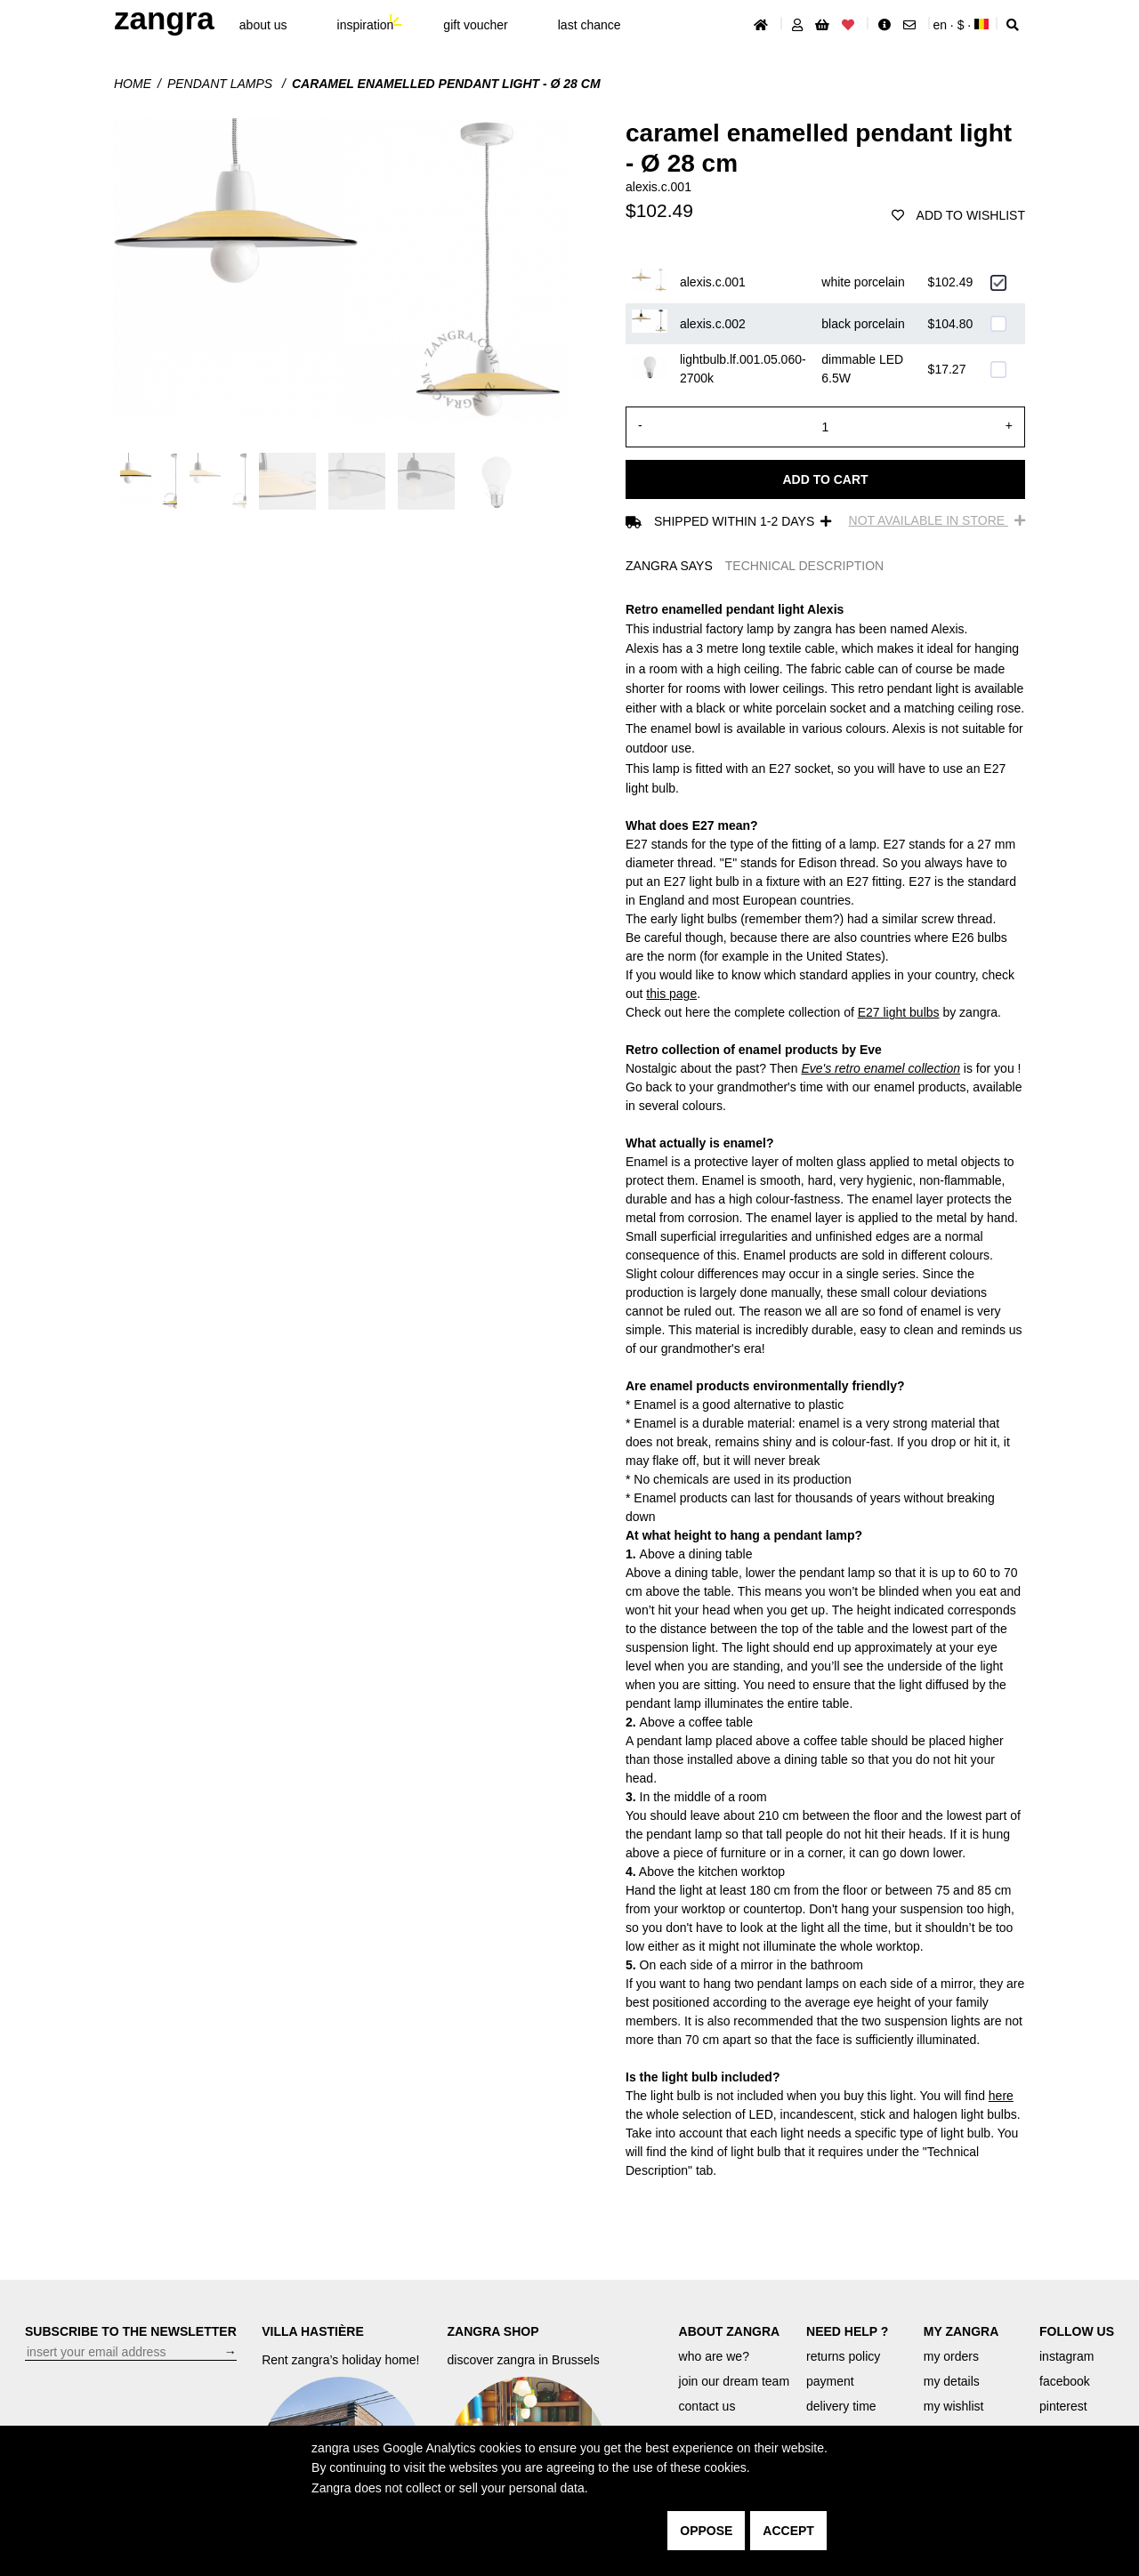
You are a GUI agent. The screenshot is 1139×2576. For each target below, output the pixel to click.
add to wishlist (958, 215)
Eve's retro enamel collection (880, 1068)
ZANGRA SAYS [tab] (669, 566)
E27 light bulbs (899, 1012)
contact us (707, 2406)
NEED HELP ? (847, 2331)
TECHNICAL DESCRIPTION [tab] (804, 566)
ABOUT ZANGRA (729, 2331)
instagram (1066, 2356)
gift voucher (475, 25)
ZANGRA (164, 18)
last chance (589, 25)
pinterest (1063, 2406)
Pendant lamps (221, 83)
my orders (951, 2356)
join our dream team (734, 2381)
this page (671, 993)
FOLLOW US (1076, 2331)
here (1001, 2096)
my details (952, 2381)
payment (830, 2381)
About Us (263, 25)
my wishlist (954, 2406)
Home (132, 83)
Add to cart (825, 479)
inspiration (365, 25)
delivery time (841, 2406)
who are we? (714, 2356)
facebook (1064, 2381)
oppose (706, 2531)
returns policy (843, 2356)
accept (788, 2531)
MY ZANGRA (961, 2331)
